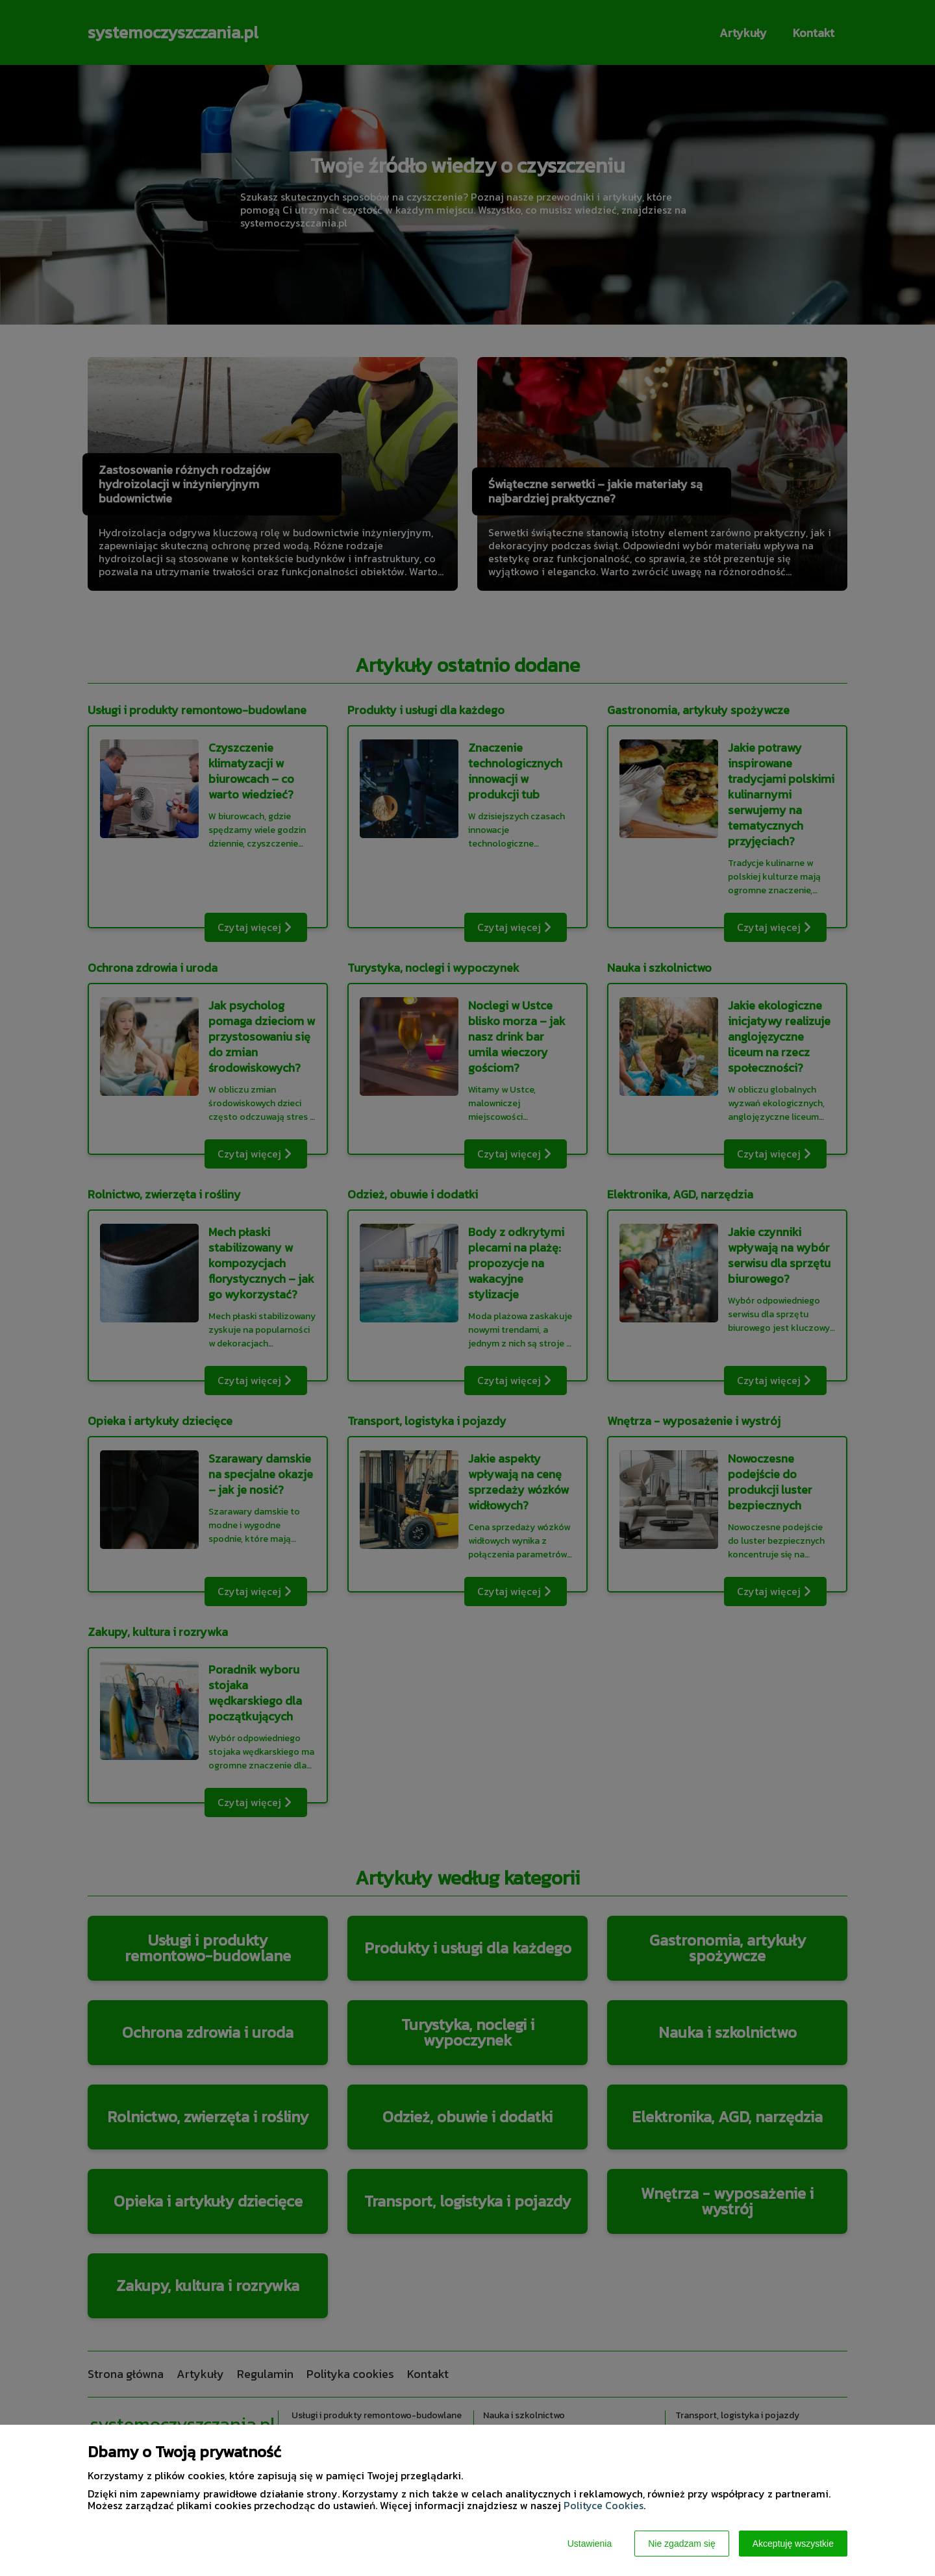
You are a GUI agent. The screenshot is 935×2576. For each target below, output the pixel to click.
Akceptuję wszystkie (793, 2543)
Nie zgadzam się (682, 2543)
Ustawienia (589, 2543)
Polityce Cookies (603, 2505)
